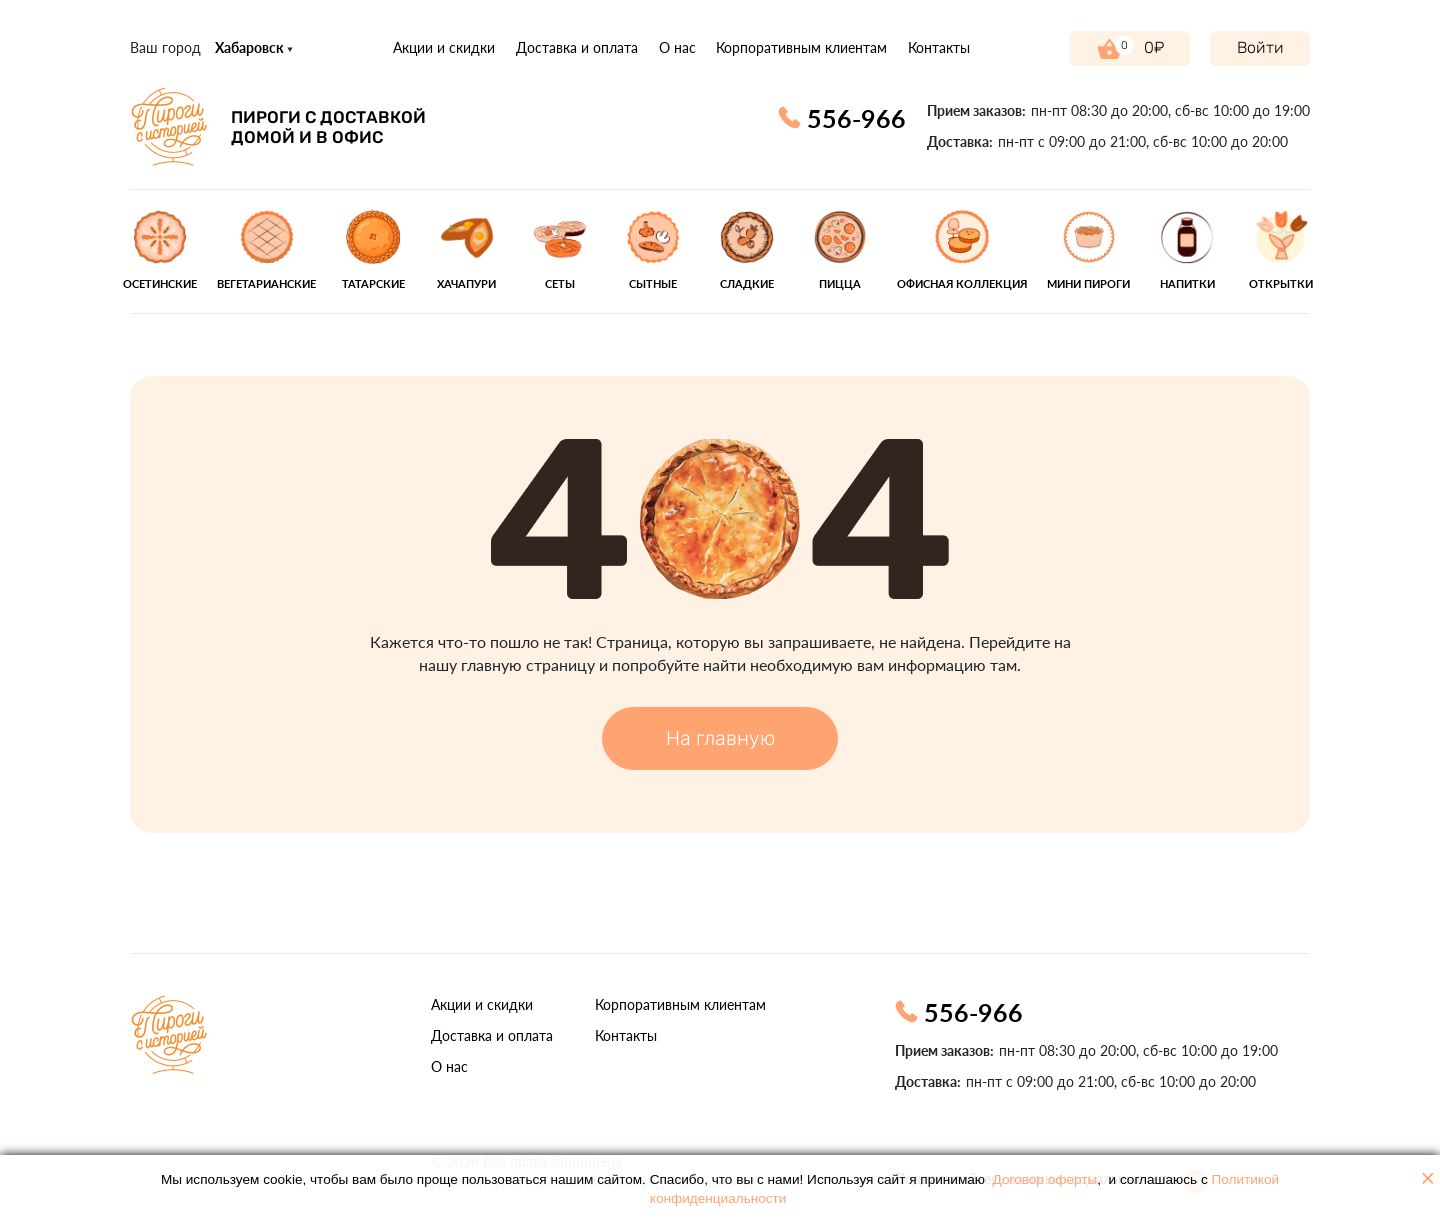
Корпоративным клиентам (801, 47)
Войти (1260, 47)
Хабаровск (254, 47)
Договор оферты (1045, 1179)
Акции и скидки (444, 47)
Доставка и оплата (577, 47)
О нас (677, 47)
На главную (720, 738)
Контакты (939, 47)
